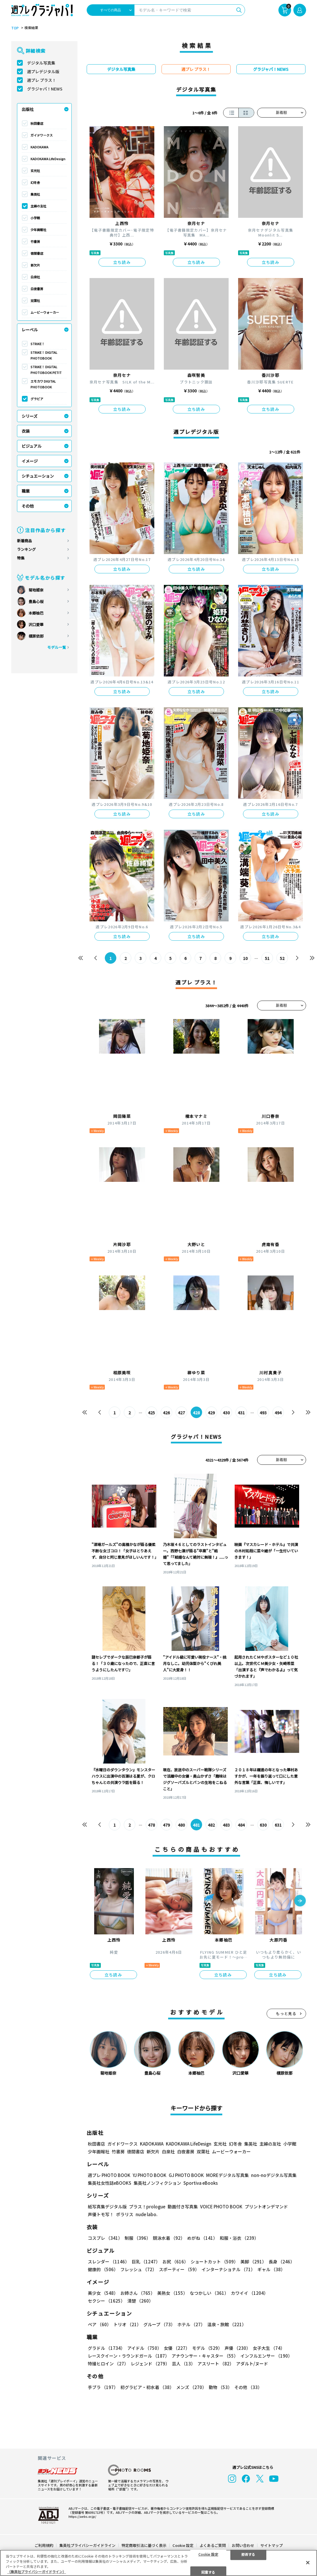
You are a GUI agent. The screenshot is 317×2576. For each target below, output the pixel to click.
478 (151, 1825)
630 (263, 1825)
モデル (207, 2348)
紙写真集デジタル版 (107, 2206)
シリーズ (29, 416)
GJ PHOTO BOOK (186, 2175)
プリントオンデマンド (266, 2206)
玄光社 (35, 170)
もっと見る (286, 2013)
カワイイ (249, 2293)
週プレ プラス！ (41, 80)
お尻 (175, 2262)
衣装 (26, 431)
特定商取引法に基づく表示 (144, 2545)
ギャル (271, 2269)
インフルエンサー (266, 2356)
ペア (99, 2324)
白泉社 (35, 277)
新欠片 (35, 265)
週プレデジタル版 (43, 71)
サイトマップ (271, 2545)
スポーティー (179, 2269)
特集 (20, 558)
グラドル (106, 2348)
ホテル (191, 2324)
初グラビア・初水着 (147, 2387)
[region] (158, 2563)
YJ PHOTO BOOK (149, 2175)
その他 (28, 506)
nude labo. (146, 2214)
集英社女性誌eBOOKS (109, 2183)
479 (166, 1825)
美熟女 (172, 2293)
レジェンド (150, 2363)
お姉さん (137, 2293)
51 (267, 958)
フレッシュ (138, 2269)
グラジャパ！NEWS (44, 89)
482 (211, 1825)
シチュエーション (38, 476)
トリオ (127, 2324)
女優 (177, 2348)
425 (151, 1412)
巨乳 (146, 2262)
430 (226, 1412)
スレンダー (108, 2262)
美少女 (103, 2293)
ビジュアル (31, 446)
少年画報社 (38, 229)
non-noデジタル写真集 (274, 2175)
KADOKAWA (39, 147)
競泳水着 (169, 2238)
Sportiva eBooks (200, 2183)
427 (181, 1412)
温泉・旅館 (226, 2324)
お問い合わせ (243, 2545)
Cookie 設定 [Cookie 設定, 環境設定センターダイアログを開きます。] (208, 2554)
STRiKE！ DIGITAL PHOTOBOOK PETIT (46, 369)
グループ (159, 2324)
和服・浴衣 (239, 2238)
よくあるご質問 (213, 2545)
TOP (15, 28)
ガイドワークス (42, 135)
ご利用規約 (44, 2545)
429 (211, 1412)
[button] (300, 1901)
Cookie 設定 (182, 2545)
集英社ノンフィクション (157, 2183)
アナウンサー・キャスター (205, 2356)
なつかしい (209, 2293)
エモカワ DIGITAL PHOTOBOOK (43, 384)
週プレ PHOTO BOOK (109, 2175)
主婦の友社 (38, 206)
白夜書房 (37, 288)
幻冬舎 (35, 182)
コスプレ (105, 2238)
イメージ (30, 461)
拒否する (248, 2554)
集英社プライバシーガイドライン (87, 2545)
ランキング (26, 549)
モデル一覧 (56, 647)
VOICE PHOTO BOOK (221, 2206)
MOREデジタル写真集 (227, 2175)
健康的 (103, 2269)
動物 (220, 2387)
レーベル (30, 329)
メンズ (191, 2387)
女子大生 (269, 2348)
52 (282, 958)
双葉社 (35, 300)
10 (245, 958)
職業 (26, 491)
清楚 (140, 2301)
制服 (138, 2238)
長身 (282, 2262)
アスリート (216, 2363)
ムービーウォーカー (45, 312)
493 (263, 1412)
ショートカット (214, 2262)
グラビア (37, 398)
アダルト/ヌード (252, 2363)
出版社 (28, 109)
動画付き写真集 (183, 2206)
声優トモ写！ (101, 2214)
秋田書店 (37, 123)
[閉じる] (307, 2562)
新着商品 (24, 540)
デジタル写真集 (41, 63)
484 (241, 1825)
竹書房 (35, 241)
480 (181, 1825)
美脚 (253, 2262)
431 (241, 1412)
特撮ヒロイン (108, 2363)
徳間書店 (37, 253)
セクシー (106, 2301)
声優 (237, 2348)
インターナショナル (228, 2269)
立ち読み (122, 262)
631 (278, 1825)
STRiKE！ (38, 343)
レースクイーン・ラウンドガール (128, 2356)
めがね (202, 2238)
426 (166, 1412)
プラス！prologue (147, 2206)
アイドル (144, 2348)
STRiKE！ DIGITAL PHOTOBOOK (44, 355)
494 (278, 1412)
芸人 (183, 2363)
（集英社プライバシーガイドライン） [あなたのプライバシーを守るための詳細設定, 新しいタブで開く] (36, 2571)
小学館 (35, 218)
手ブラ (103, 2387)
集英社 (35, 194)
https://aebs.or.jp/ (82, 2516)
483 (226, 1825)
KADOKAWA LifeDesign (48, 158)
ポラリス (124, 2214)
